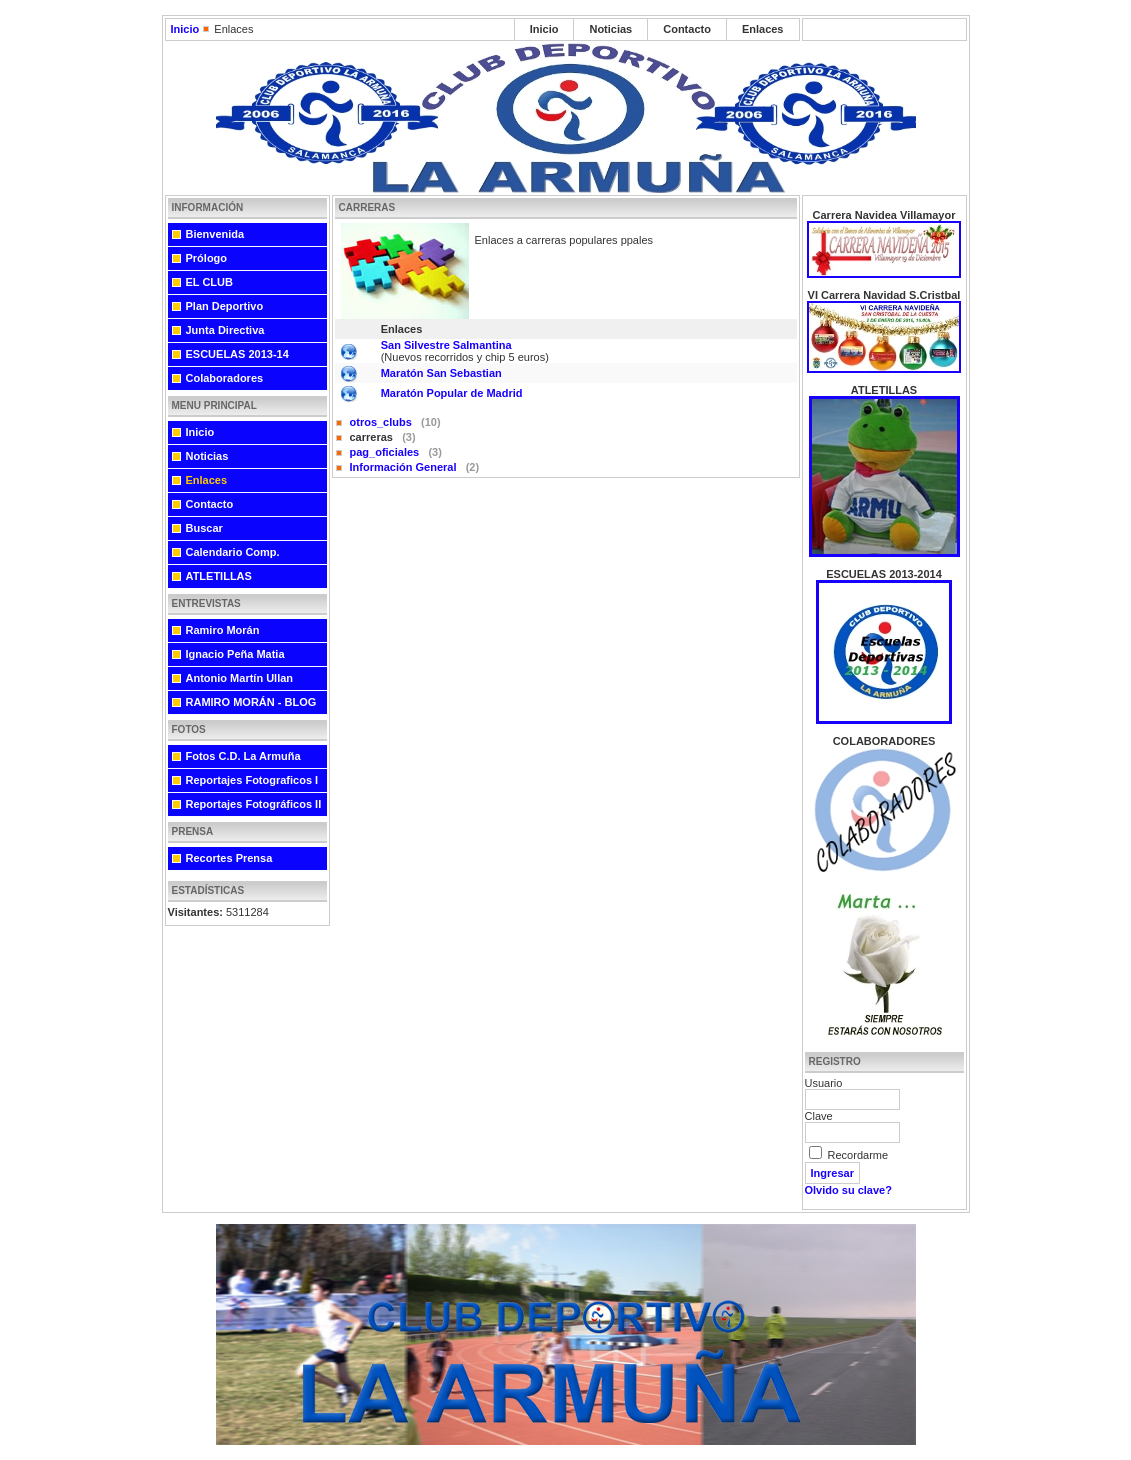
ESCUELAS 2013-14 (237, 354)
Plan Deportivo (225, 306)
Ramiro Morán (223, 630)
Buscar (204, 528)
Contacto (687, 29)
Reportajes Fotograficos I (252, 780)
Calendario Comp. (233, 552)
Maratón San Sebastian (441, 373)
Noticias (610, 29)
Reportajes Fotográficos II (254, 804)
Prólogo (207, 258)
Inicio (185, 29)
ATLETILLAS (219, 576)
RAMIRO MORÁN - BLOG (251, 702)
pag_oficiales (386, 452)
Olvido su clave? (848, 1190)
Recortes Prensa (229, 858)
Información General (405, 467)
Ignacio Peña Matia (235, 654)
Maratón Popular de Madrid (452, 393)
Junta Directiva (225, 330)
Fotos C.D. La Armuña (243, 756)
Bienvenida (215, 234)
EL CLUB (209, 282)
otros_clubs (382, 422)
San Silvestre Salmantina (446, 345)
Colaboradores (225, 378)
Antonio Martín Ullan (240, 678)
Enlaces (763, 29)
